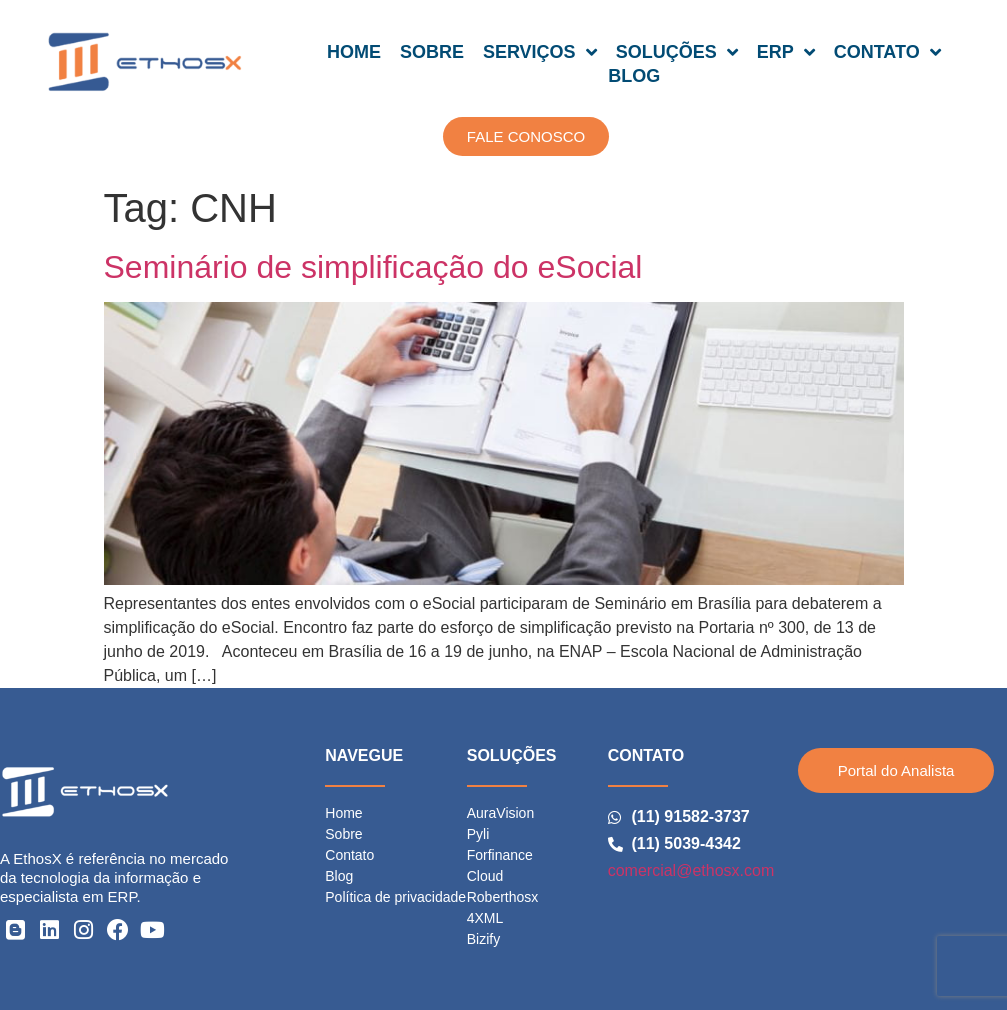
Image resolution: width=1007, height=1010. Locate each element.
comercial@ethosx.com (691, 870)
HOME (354, 52)
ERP (786, 52)
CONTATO (887, 52)
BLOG (634, 76)
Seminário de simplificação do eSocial (373, 267)
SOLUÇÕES (677, 52)
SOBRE (432, 52)
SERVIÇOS (540, 52)
